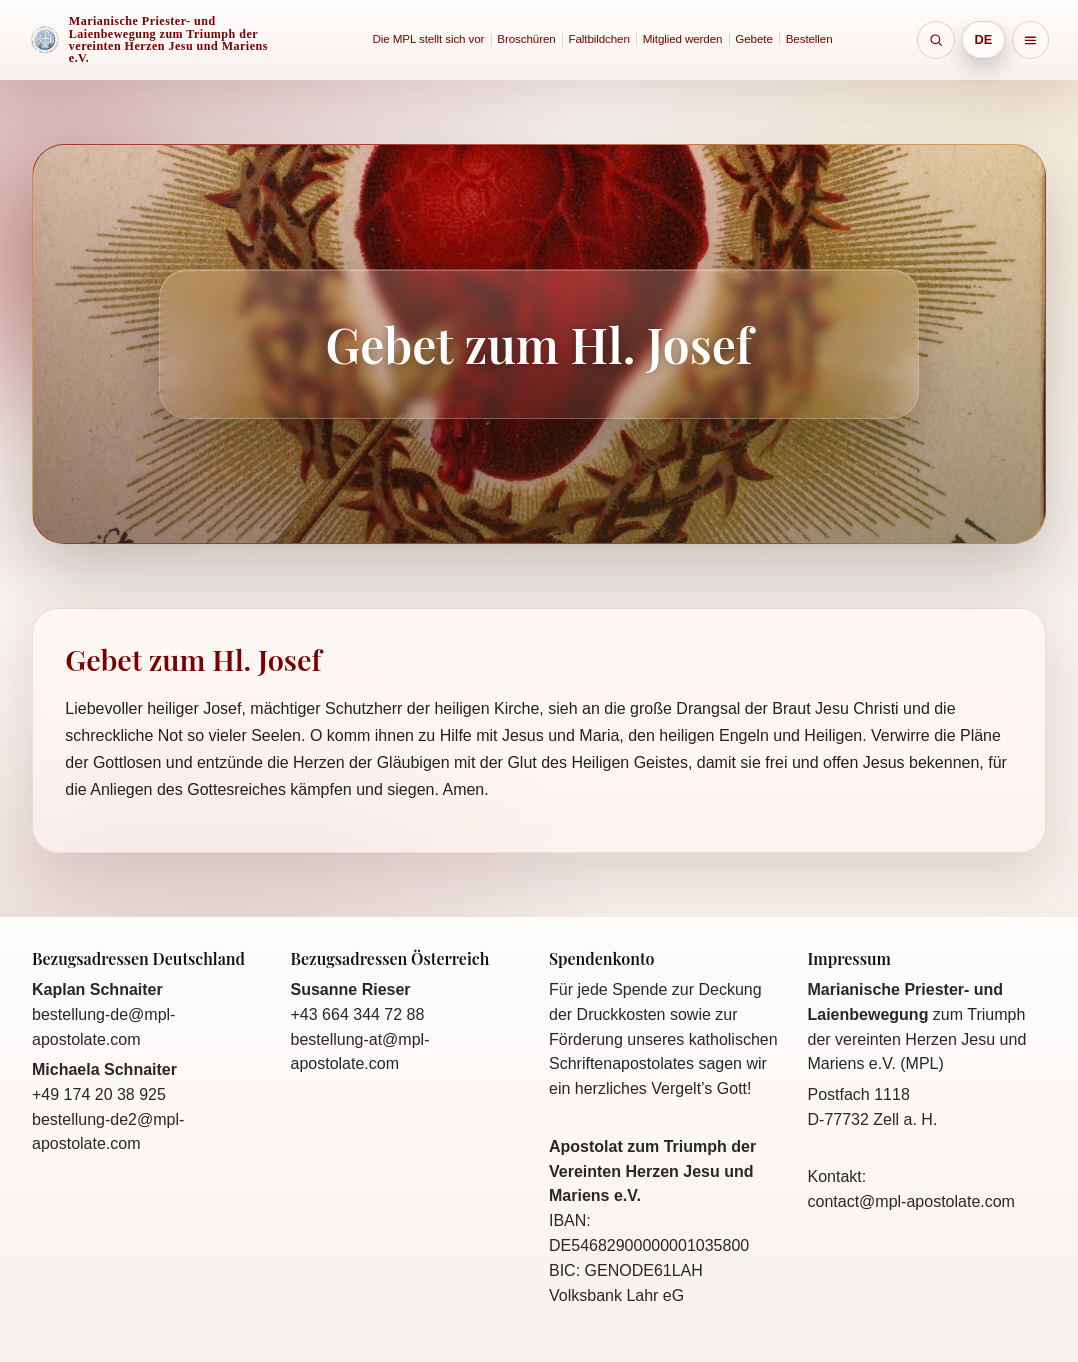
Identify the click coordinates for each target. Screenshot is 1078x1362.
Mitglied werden (683, 38)
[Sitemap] (1031, 40)
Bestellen (809, 38)
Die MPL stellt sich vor (429, 38)
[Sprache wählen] (983, 39)
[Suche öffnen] (936, 40)
